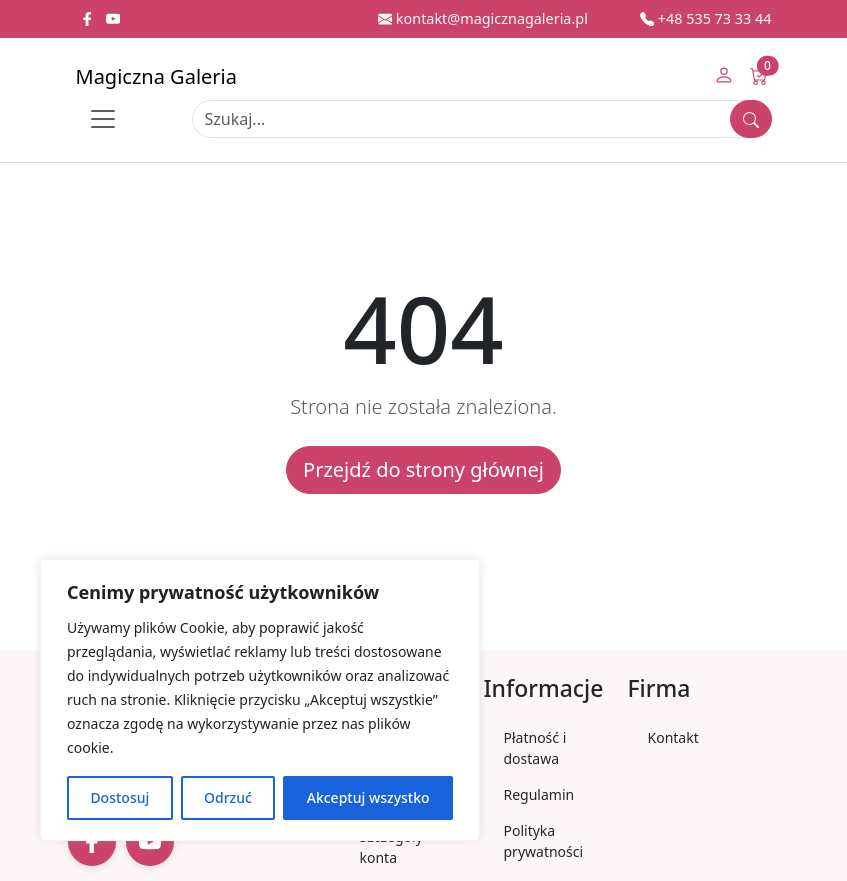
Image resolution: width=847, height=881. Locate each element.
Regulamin (539, 794)
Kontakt (673, 737)
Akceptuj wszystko (368, 797)
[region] (260, 700)
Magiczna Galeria (156, 76)
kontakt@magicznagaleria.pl (483, 18)
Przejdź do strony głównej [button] (423, 469)
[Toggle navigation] (103, 119)
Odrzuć (228, 797)
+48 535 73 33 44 (706, 18)
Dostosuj (119, 797)
